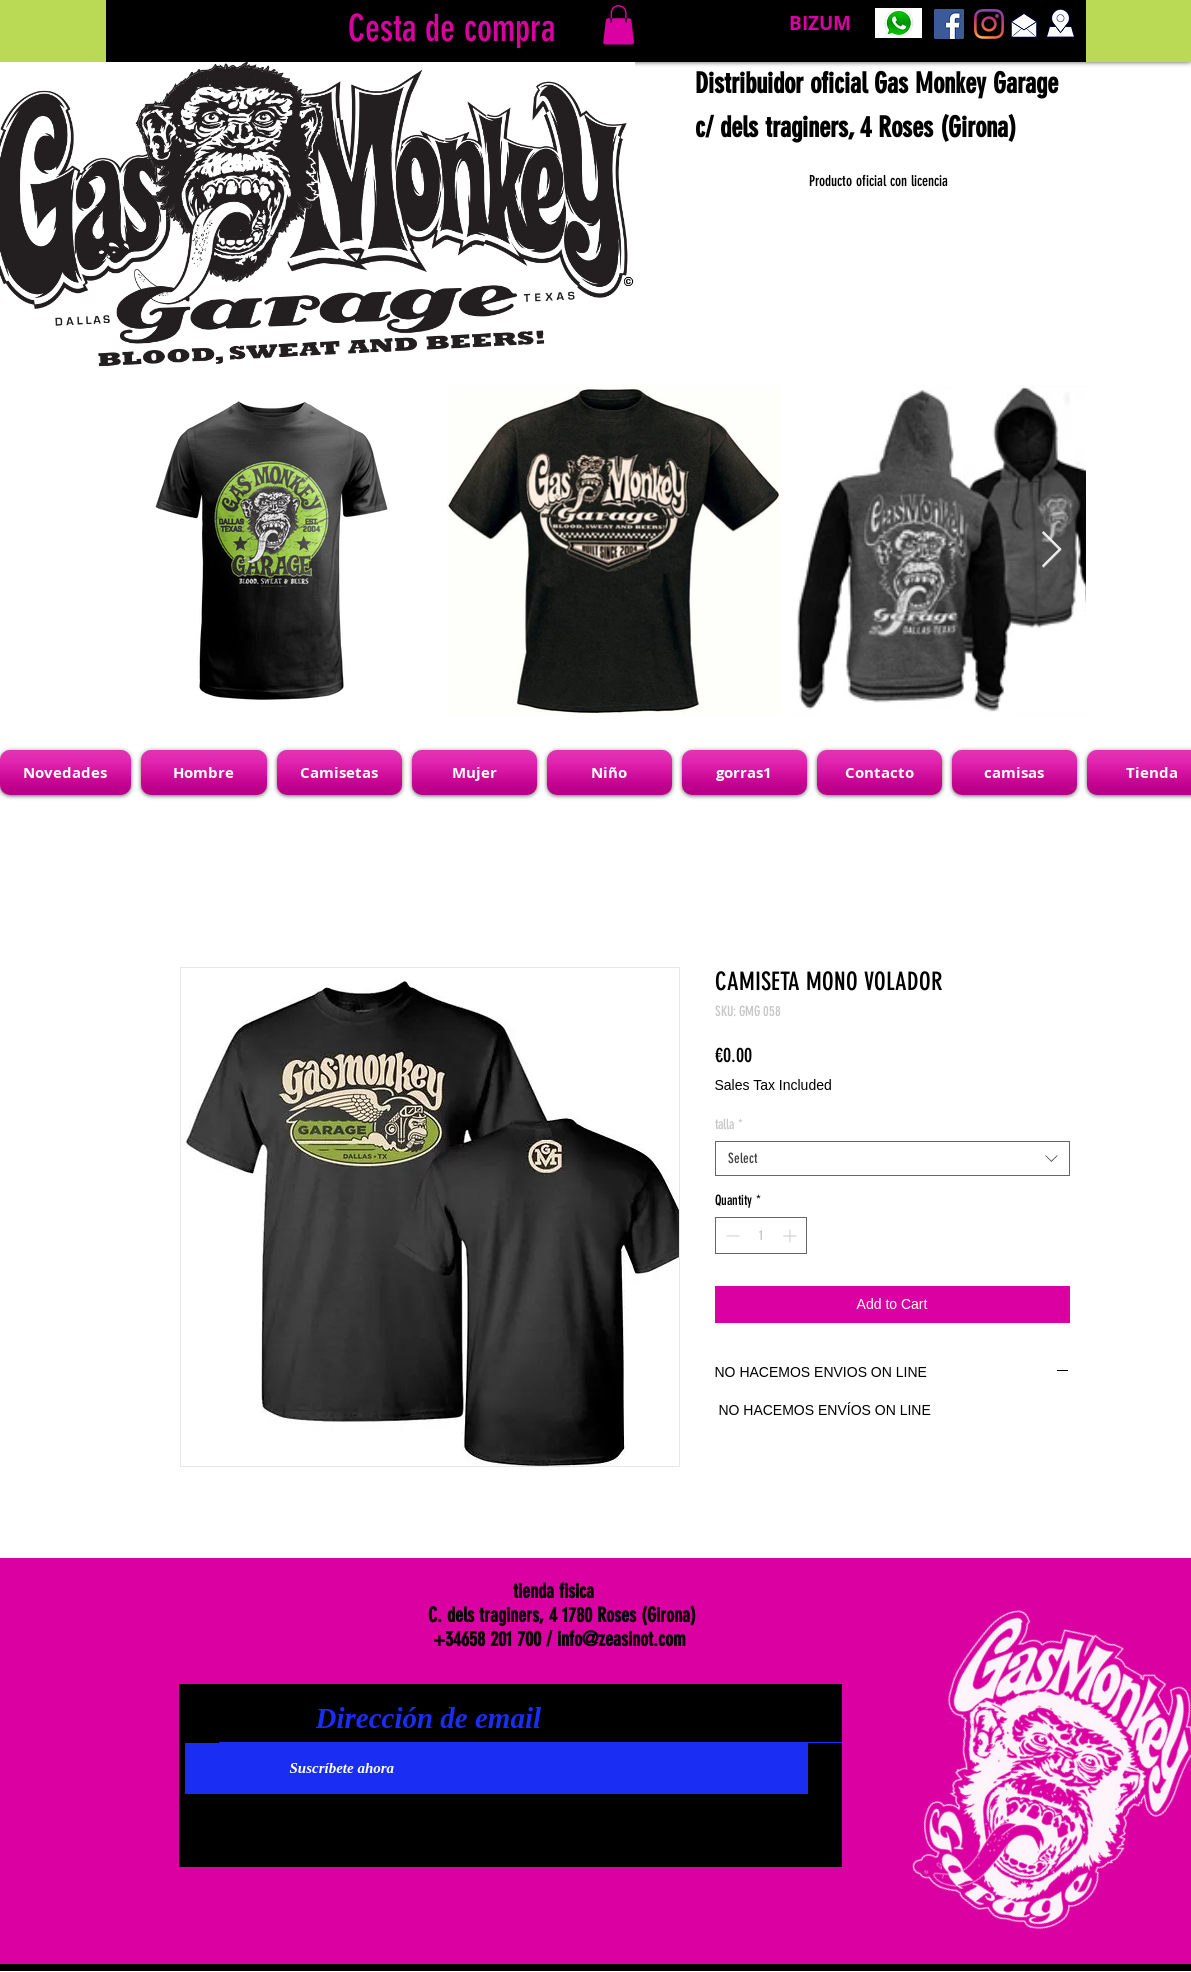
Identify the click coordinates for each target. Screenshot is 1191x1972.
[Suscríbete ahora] (496, 1768)
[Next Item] (1051, 550)
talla (729, 1124)
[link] (618, 24)
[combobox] (892, 1158)
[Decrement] (730, 1235)
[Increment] (791, 1235)
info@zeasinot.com (621, 1639)
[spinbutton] (761, 1235)
